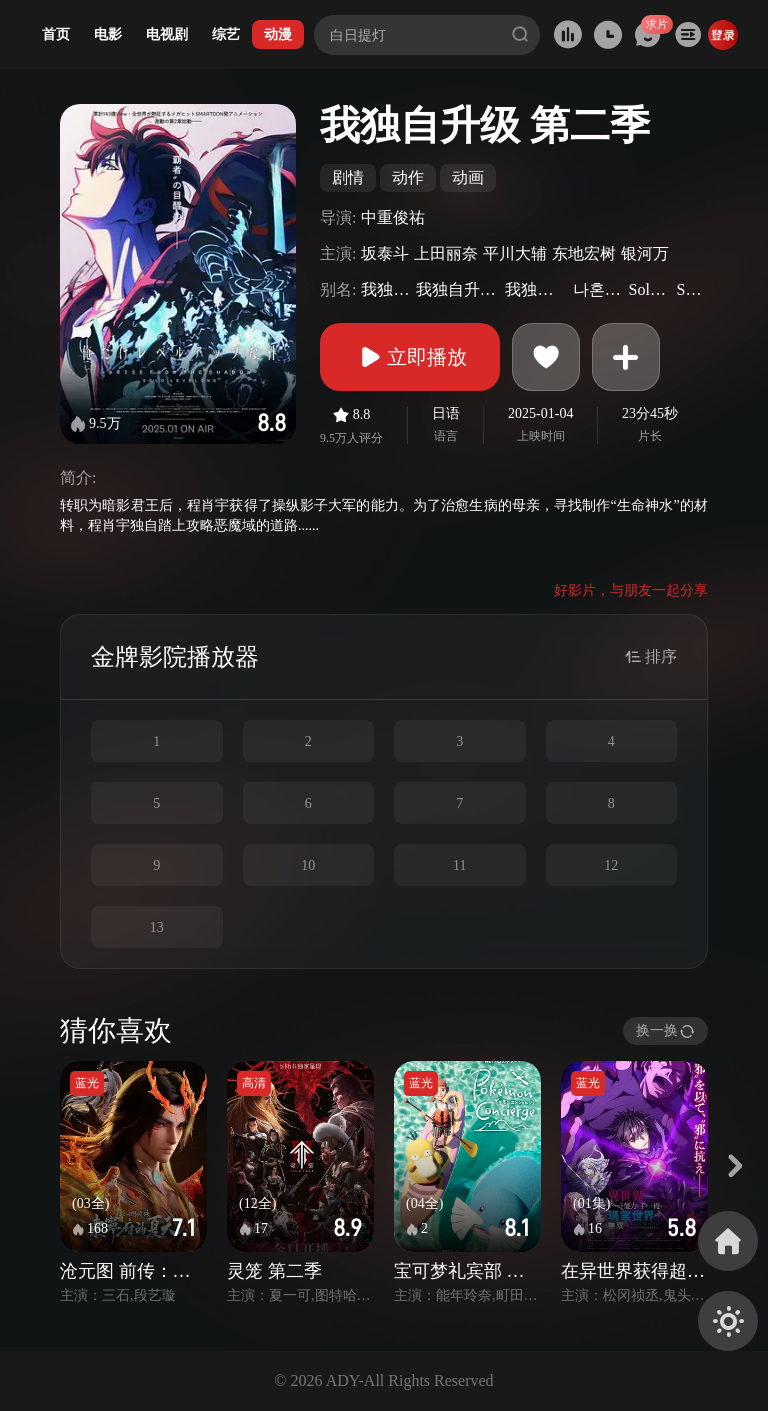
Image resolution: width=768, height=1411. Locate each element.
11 (459, 865)
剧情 (348, 177)
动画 (468, 177)
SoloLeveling (689, 289)
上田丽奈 (446, 253)
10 (308, 865)
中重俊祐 (393, 217)
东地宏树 (584, 253)
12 (611, 865)
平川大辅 (515, 253)
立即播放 (410, 357)
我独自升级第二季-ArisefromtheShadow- (458, 289)
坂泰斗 (385, 253)
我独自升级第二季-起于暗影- (536, 289)
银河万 (645, 253)
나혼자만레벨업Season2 (598, 289)
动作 (408, 177)
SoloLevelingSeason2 (650, 289)
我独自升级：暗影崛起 (385, 289)
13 (157, 927)
